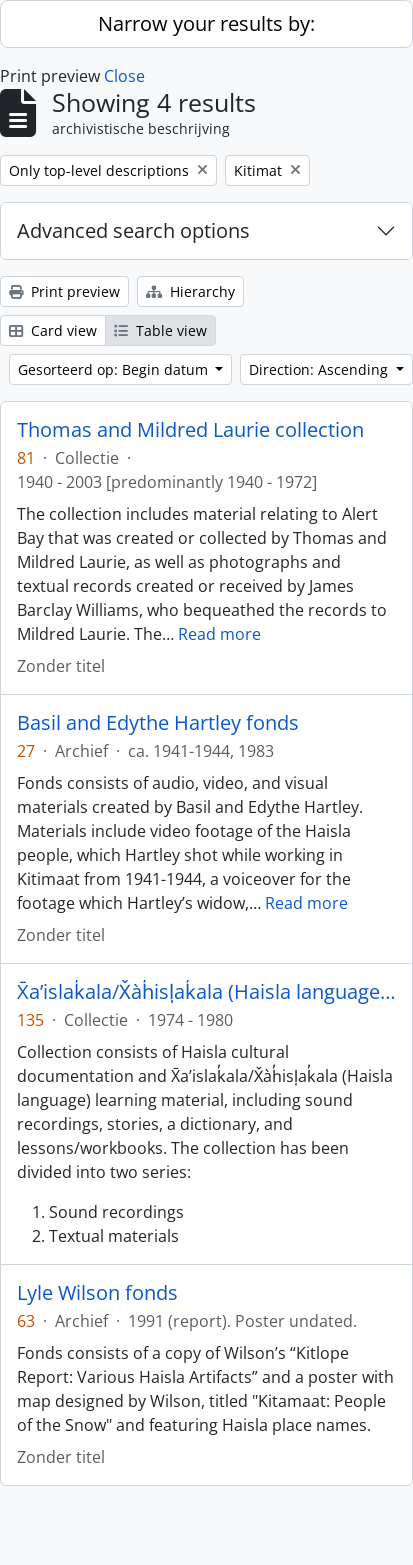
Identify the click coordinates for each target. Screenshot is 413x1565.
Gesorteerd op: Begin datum (115, 369)
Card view (53, 330)
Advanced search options (133, 230)
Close (124, 76)
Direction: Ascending (320, 369)
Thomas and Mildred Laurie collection (190, 430)
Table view (160, 330)
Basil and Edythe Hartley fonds (158, 723)
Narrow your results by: (206, 23)
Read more (219, 634)
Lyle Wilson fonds (97, 1293)
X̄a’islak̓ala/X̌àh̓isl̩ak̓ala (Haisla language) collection (206, 992)
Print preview (64, 291)
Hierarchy (190, 291)
